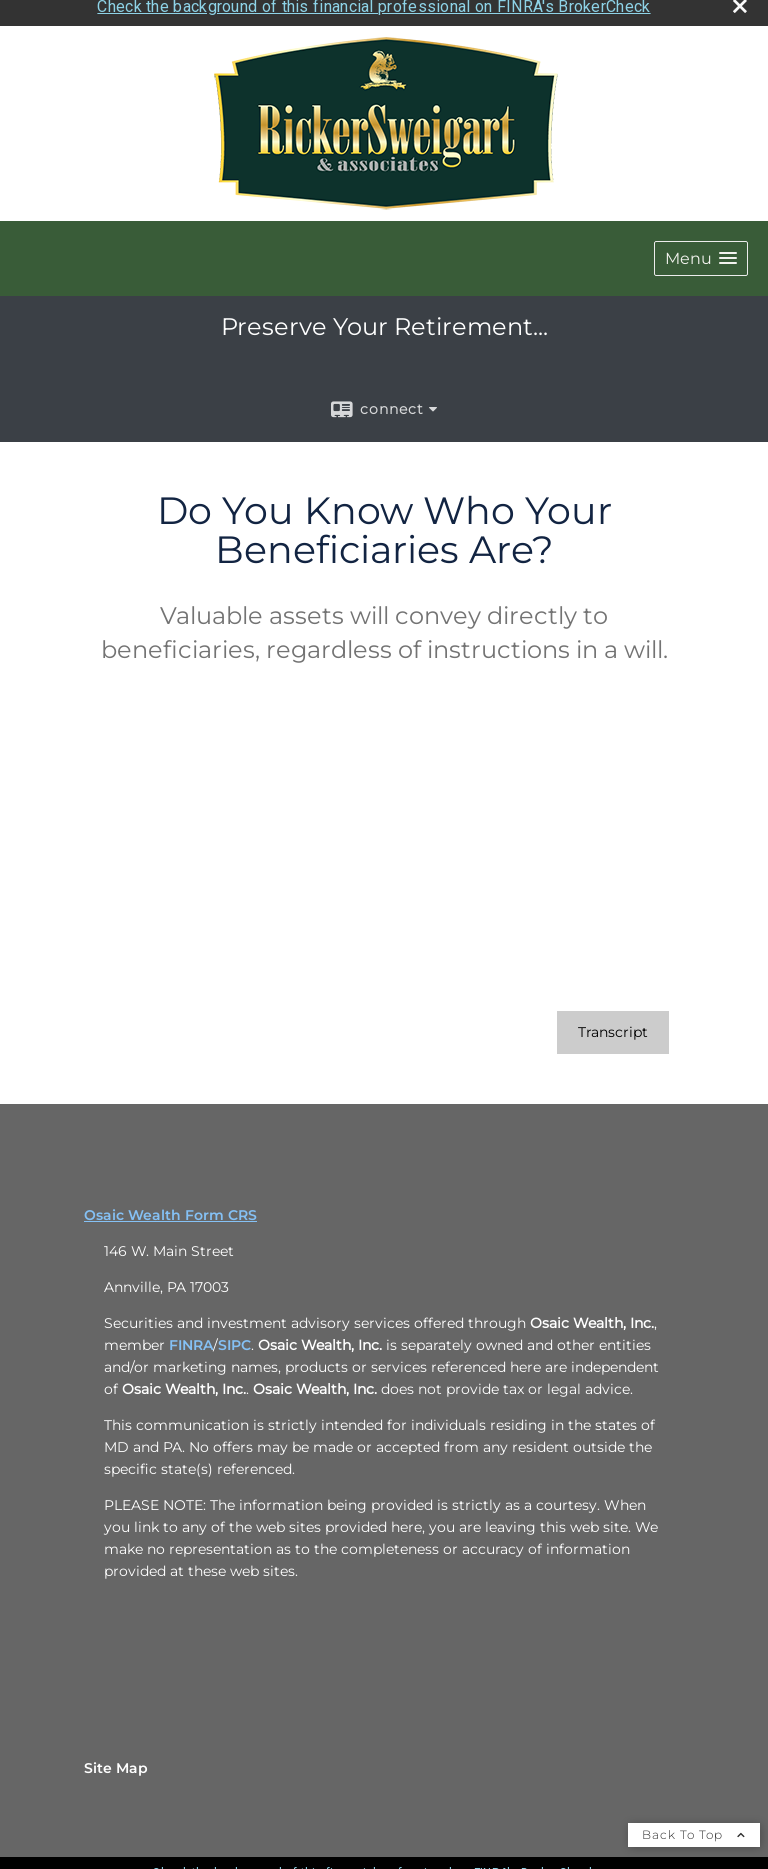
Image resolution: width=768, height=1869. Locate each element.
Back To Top (694, 1827)
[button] (701, 251)
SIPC (234, 1338)
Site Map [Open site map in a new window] (116, 1761)
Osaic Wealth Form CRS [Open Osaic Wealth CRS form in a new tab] (170, 1208)
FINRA (191, 1338)
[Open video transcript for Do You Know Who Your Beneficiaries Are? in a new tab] (613, 1025)
